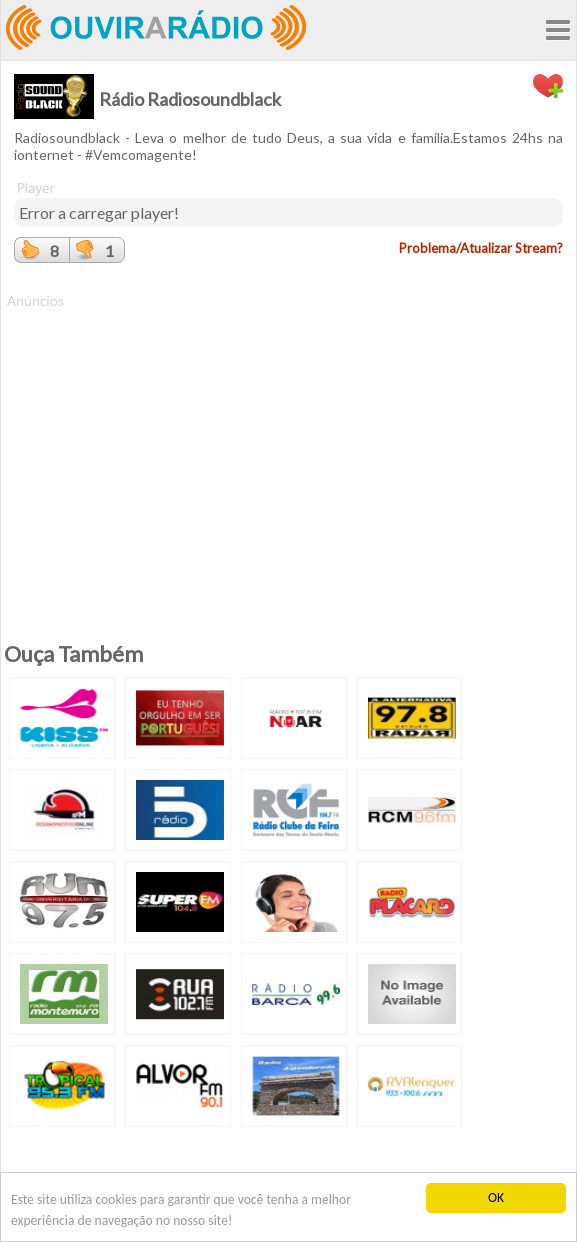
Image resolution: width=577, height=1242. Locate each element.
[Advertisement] (288, 451)
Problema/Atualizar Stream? (481, 248)
